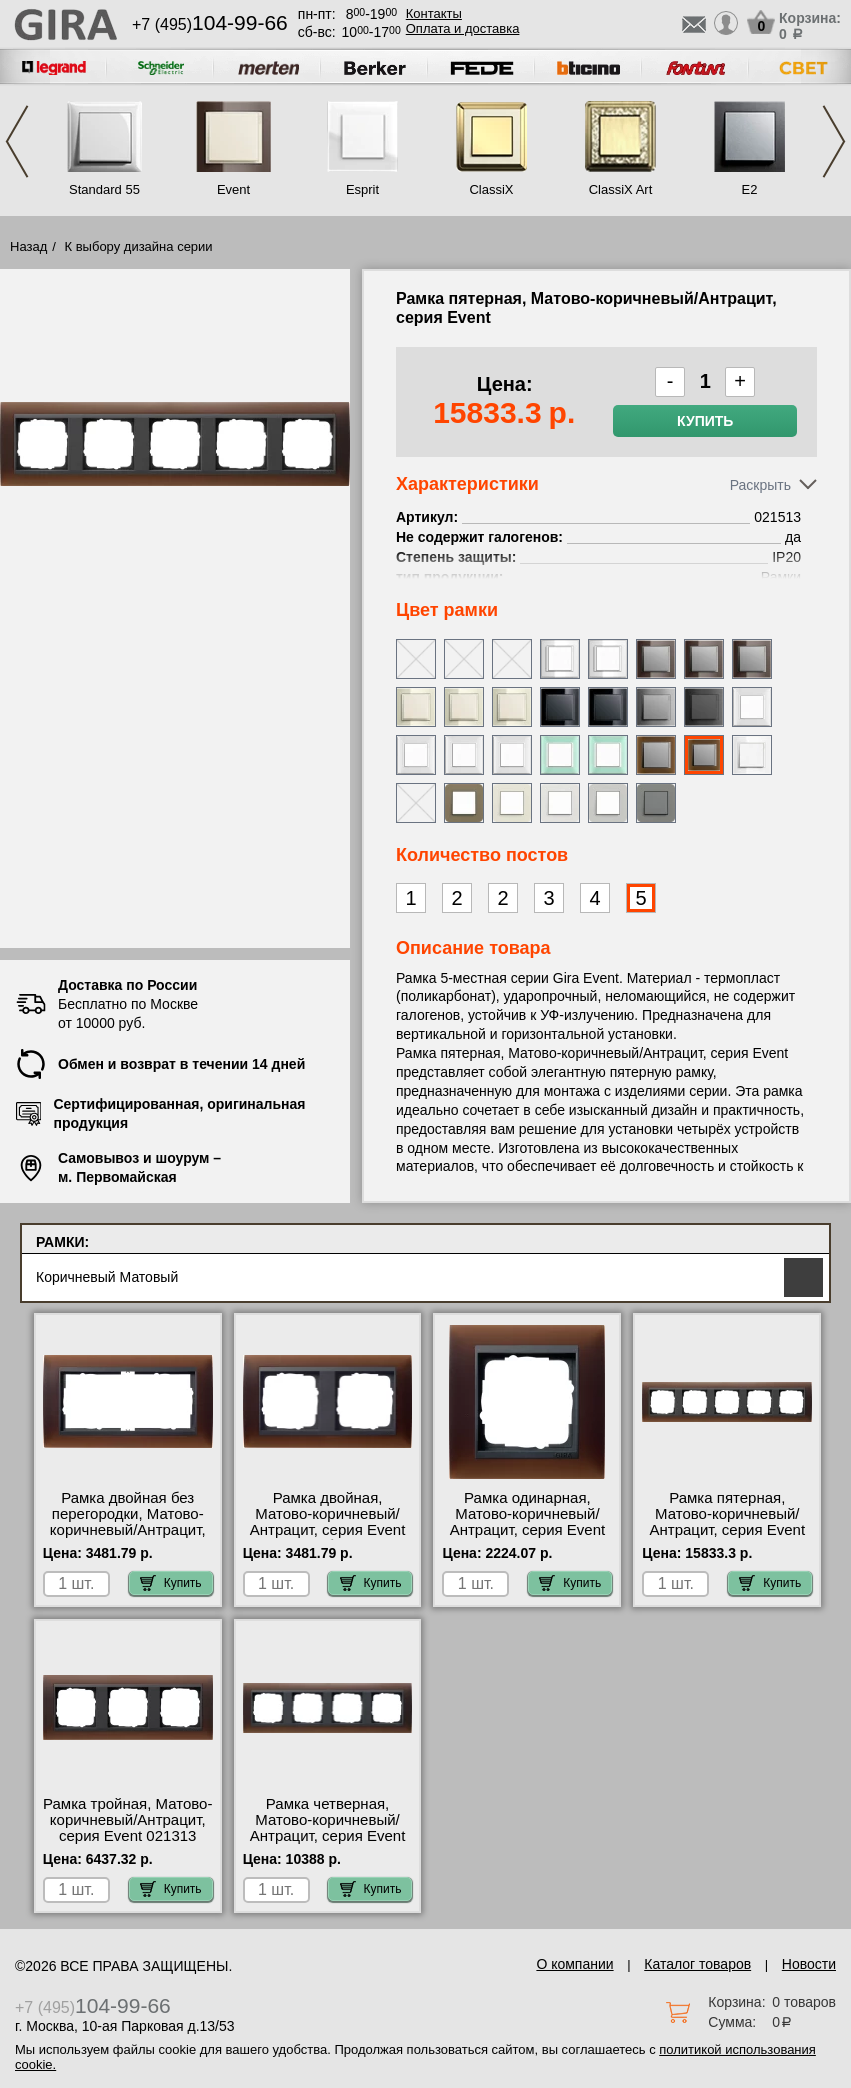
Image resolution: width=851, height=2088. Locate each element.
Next (834, 141)
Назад (28, 246)
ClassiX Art (621, 189)
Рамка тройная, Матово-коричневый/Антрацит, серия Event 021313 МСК (127, 1828)
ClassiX (491, 189)
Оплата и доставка (463, 28)
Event (233, 189)
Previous (17, 141)
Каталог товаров (697, 1964)
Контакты (434, 13)
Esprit (362, 189)
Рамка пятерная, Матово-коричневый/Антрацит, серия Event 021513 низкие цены (727, 1522)
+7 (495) (210, 24)
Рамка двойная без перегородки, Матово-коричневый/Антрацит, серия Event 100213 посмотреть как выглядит (128, 1538)
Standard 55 (104, 189)
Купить (705, 421)
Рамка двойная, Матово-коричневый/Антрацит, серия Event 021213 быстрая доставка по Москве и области (328, 1538)
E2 (750, 189)
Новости (809, 1964)
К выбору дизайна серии (139, 246)
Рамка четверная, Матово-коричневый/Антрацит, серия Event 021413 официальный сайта (328, 1836)
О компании (574, 1964)
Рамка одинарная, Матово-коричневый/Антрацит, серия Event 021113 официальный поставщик (528, 1530)
